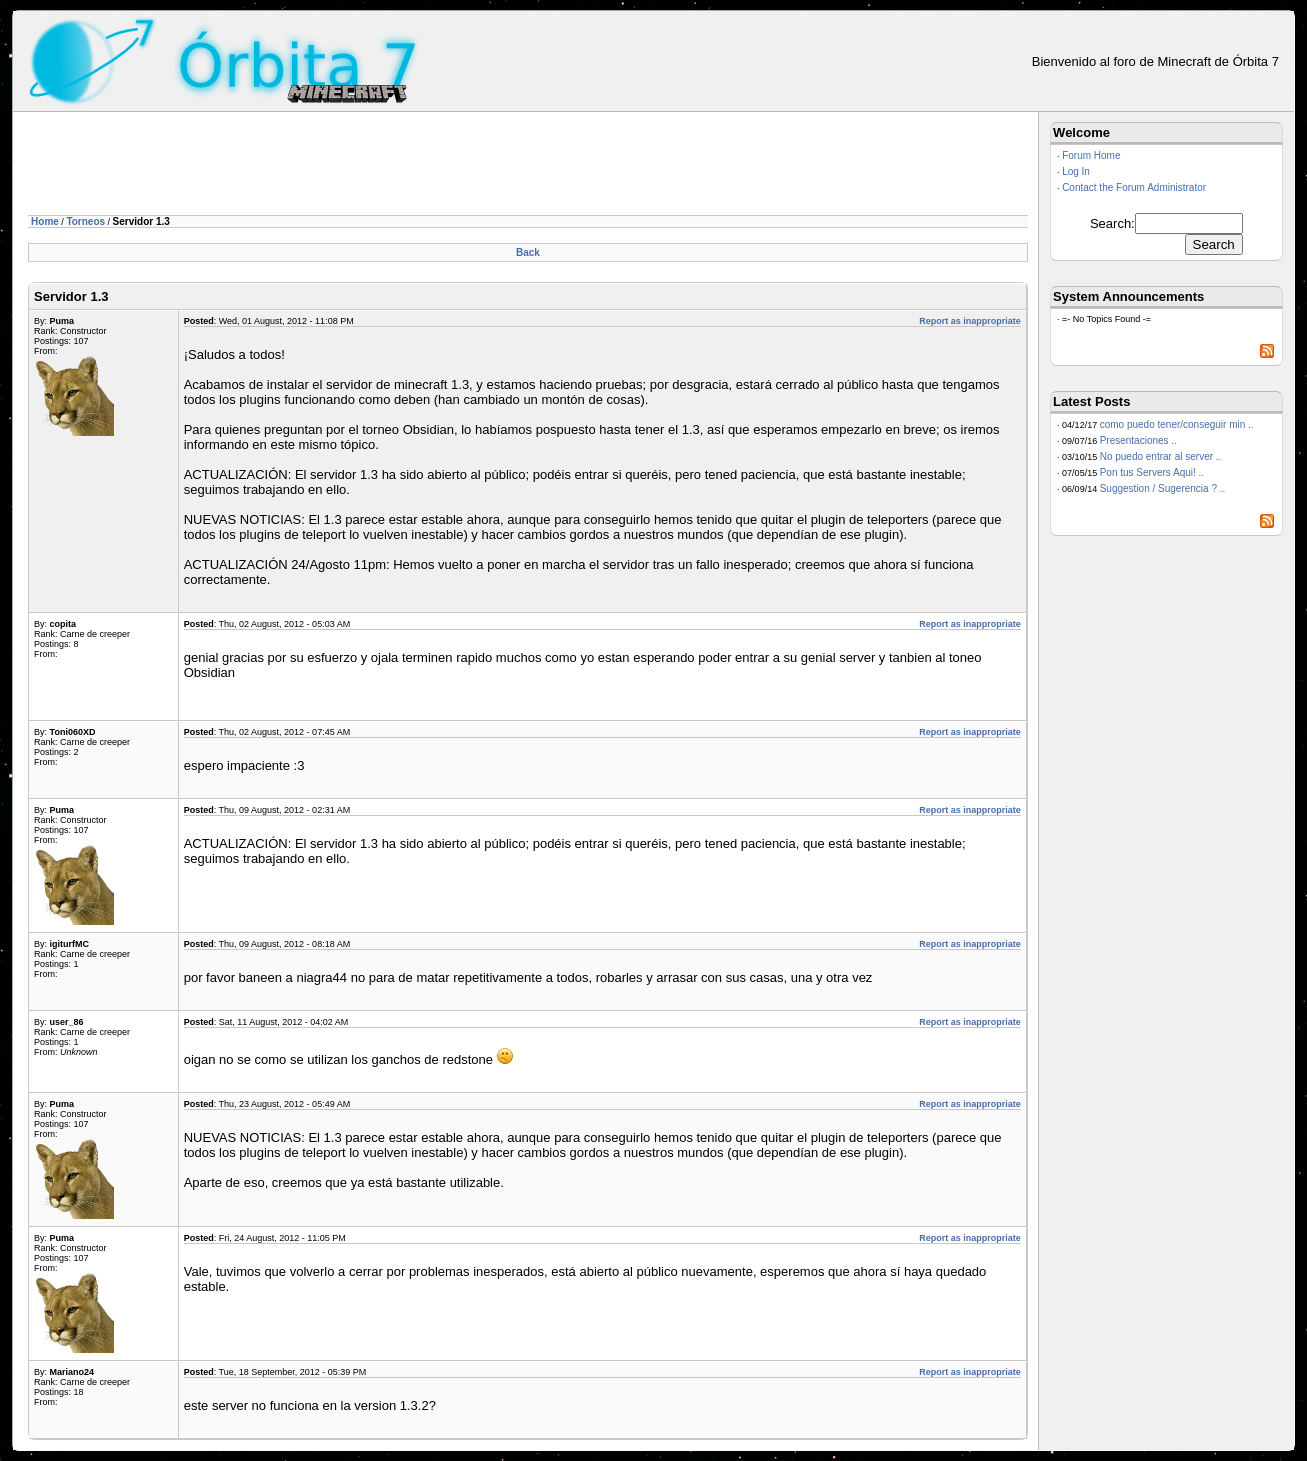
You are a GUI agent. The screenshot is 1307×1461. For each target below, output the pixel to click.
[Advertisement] (392, 167)
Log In (1076, 171)
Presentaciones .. (1138, 440)
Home (45, 221)
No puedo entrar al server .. (1161, 456)
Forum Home (1091, 155)
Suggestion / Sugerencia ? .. (1163, 488)
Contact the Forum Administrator (1134, 187)
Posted (199, 321)
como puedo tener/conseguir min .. (1177, 424)
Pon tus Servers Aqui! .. (1152, 472)
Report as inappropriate (970, 321)
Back (528, 252)
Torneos (85, 221)
